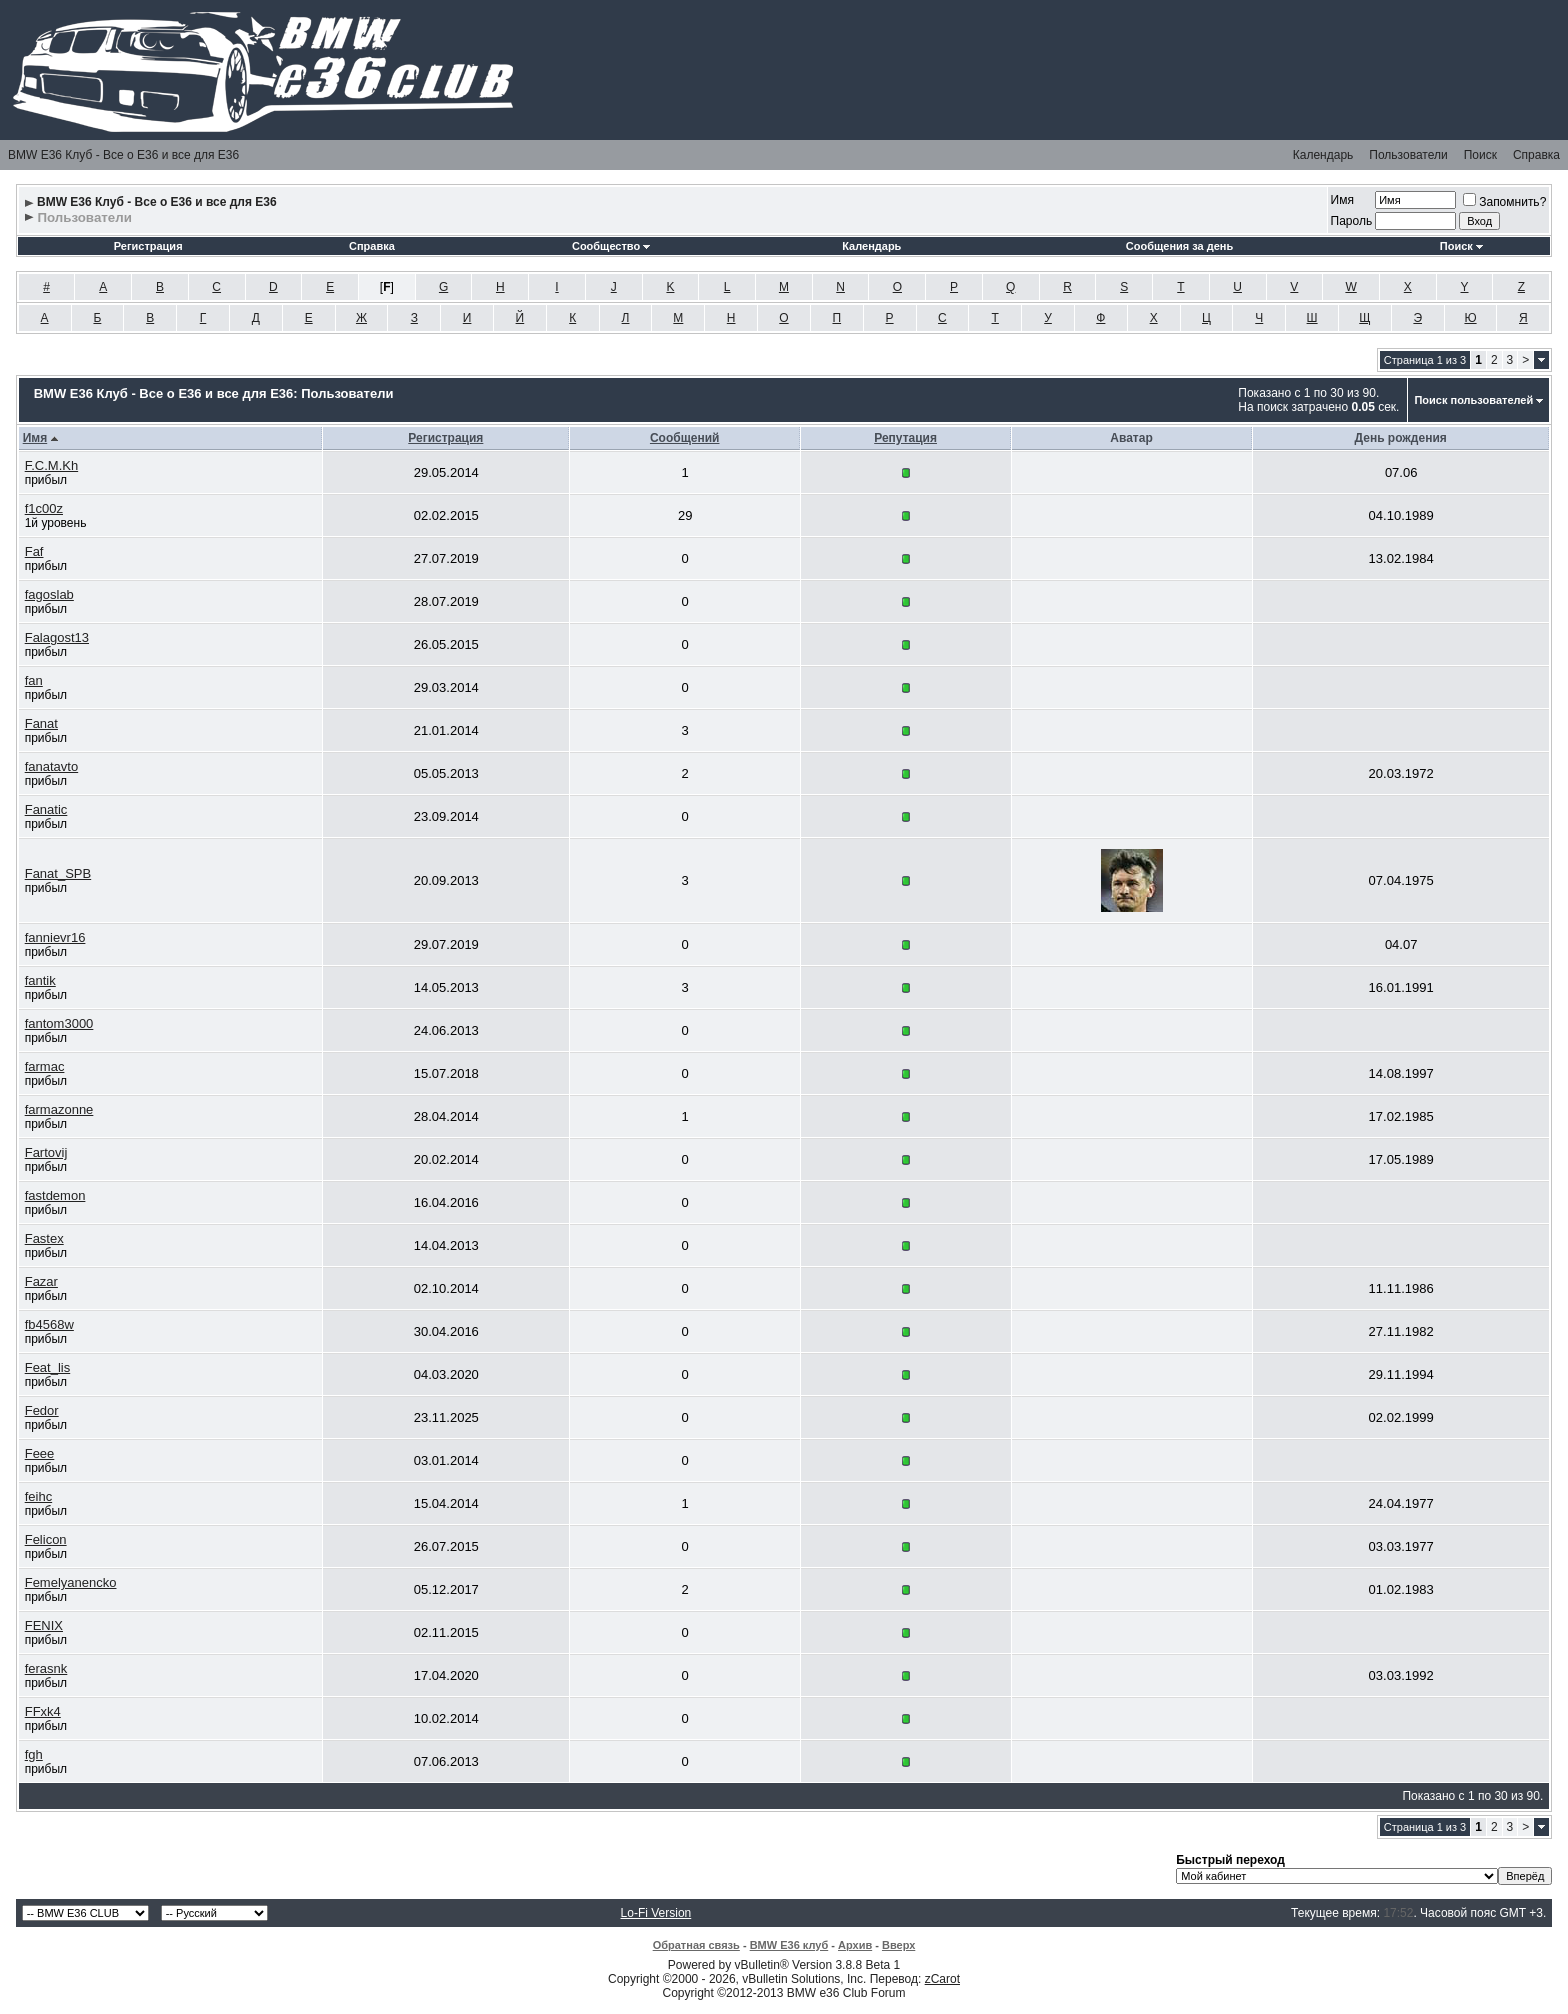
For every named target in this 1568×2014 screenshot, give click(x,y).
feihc (38, 1496)
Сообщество (611, 246)
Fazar (41, 1281)
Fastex (44, 1238)
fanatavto (52, 766)
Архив (855, 1945)
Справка (1536, 155)
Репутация (905, 438)
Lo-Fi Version (656, 1913)
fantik (40, 980)
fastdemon (55, 1195)
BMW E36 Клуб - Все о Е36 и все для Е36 (123, 155)
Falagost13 (57, 637)
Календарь (1323, 155)
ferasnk (46, 1668)
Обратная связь (696, 1945)
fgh (34, 1754)
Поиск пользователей (1473, 400)
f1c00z (44, 508)
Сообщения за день (1179, 246)
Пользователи (1408, 155)
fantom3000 (59, 1023)
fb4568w (49, 1324)
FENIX (44, 1625)
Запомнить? (1504, 202)
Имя (1342, 200)
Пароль (1352, 221)
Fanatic (46, 809)
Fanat (41, 723)
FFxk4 (43, 1711)
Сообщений (685, 438)
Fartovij (46, 1152)
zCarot (942, 1979)
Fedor (42, 1410)
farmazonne (59, 1109)
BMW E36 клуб (789, 1945)
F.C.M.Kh (51, 465)
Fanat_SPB (58, 873)
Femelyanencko (71, 1582)
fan (34, 680)
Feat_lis (48, 1367)
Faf (34, 551)
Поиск (1480, 155)
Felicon (46, 1539)
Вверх (898, 1945)
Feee (40, 1453)
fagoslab (49, 594)
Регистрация (148, 246)
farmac (45, 1066)
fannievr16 (55, 937)
